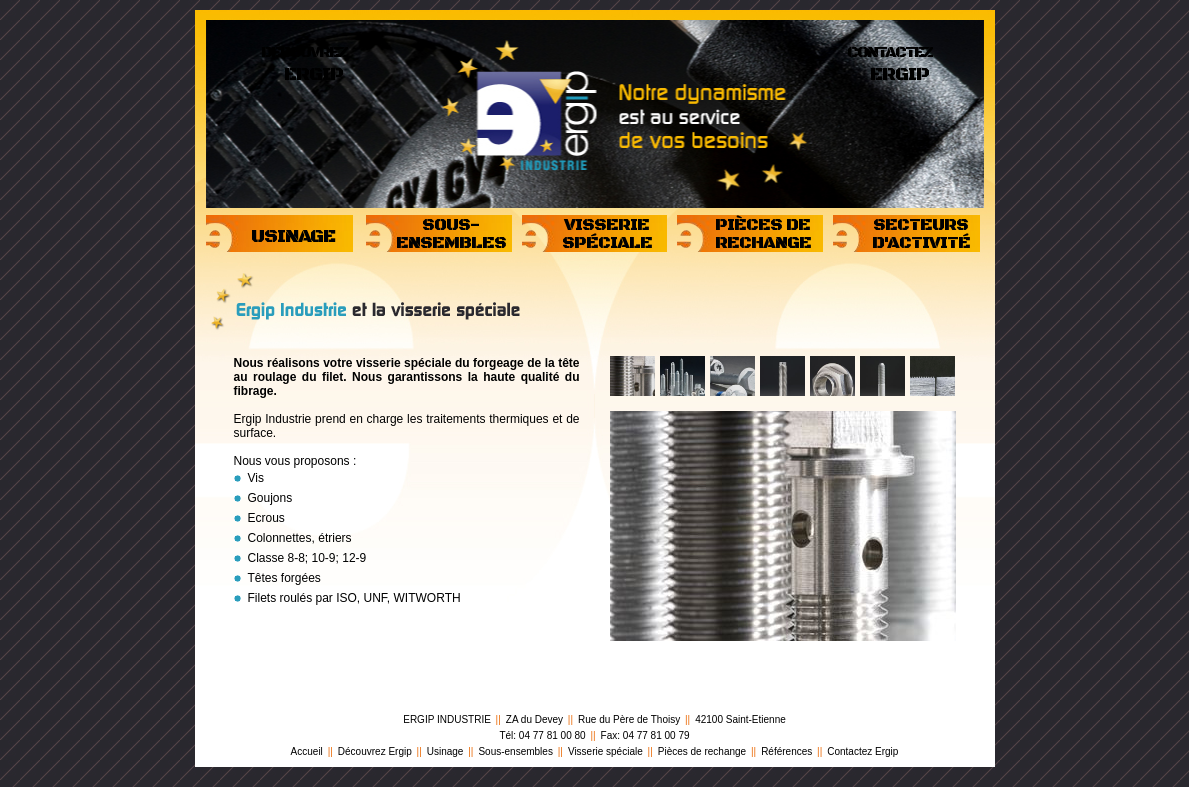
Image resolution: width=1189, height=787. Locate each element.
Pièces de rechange (702, 751)
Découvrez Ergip (375, 751)
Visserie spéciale (605, 751)
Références (786, 751)
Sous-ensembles (515, 751)
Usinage (445, 751)
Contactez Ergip (862, 751)
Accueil (307, 751)
